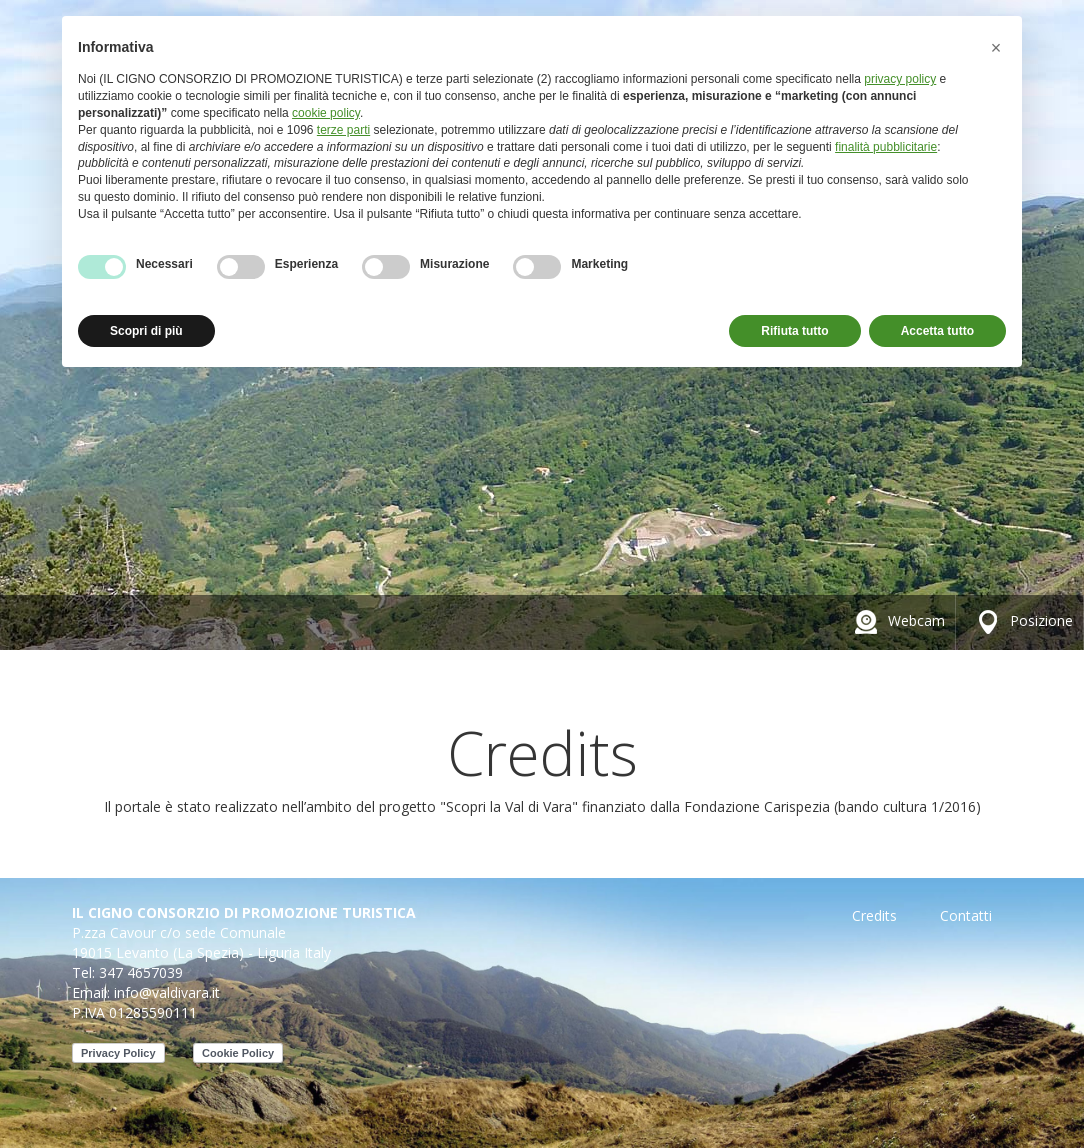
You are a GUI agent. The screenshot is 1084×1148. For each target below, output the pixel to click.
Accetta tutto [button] (937, 331)
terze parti (343, 130)
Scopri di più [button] (146, 331)
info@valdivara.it (167, 992)
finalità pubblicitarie (886, 147)
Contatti (966, 915)
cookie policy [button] (326, 113)
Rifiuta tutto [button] (794, 331)
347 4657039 (141, 972)
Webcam (896, 620)
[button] (996, 48)
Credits (874, 915)
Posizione (1021, 620)
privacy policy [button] (900, 79)
